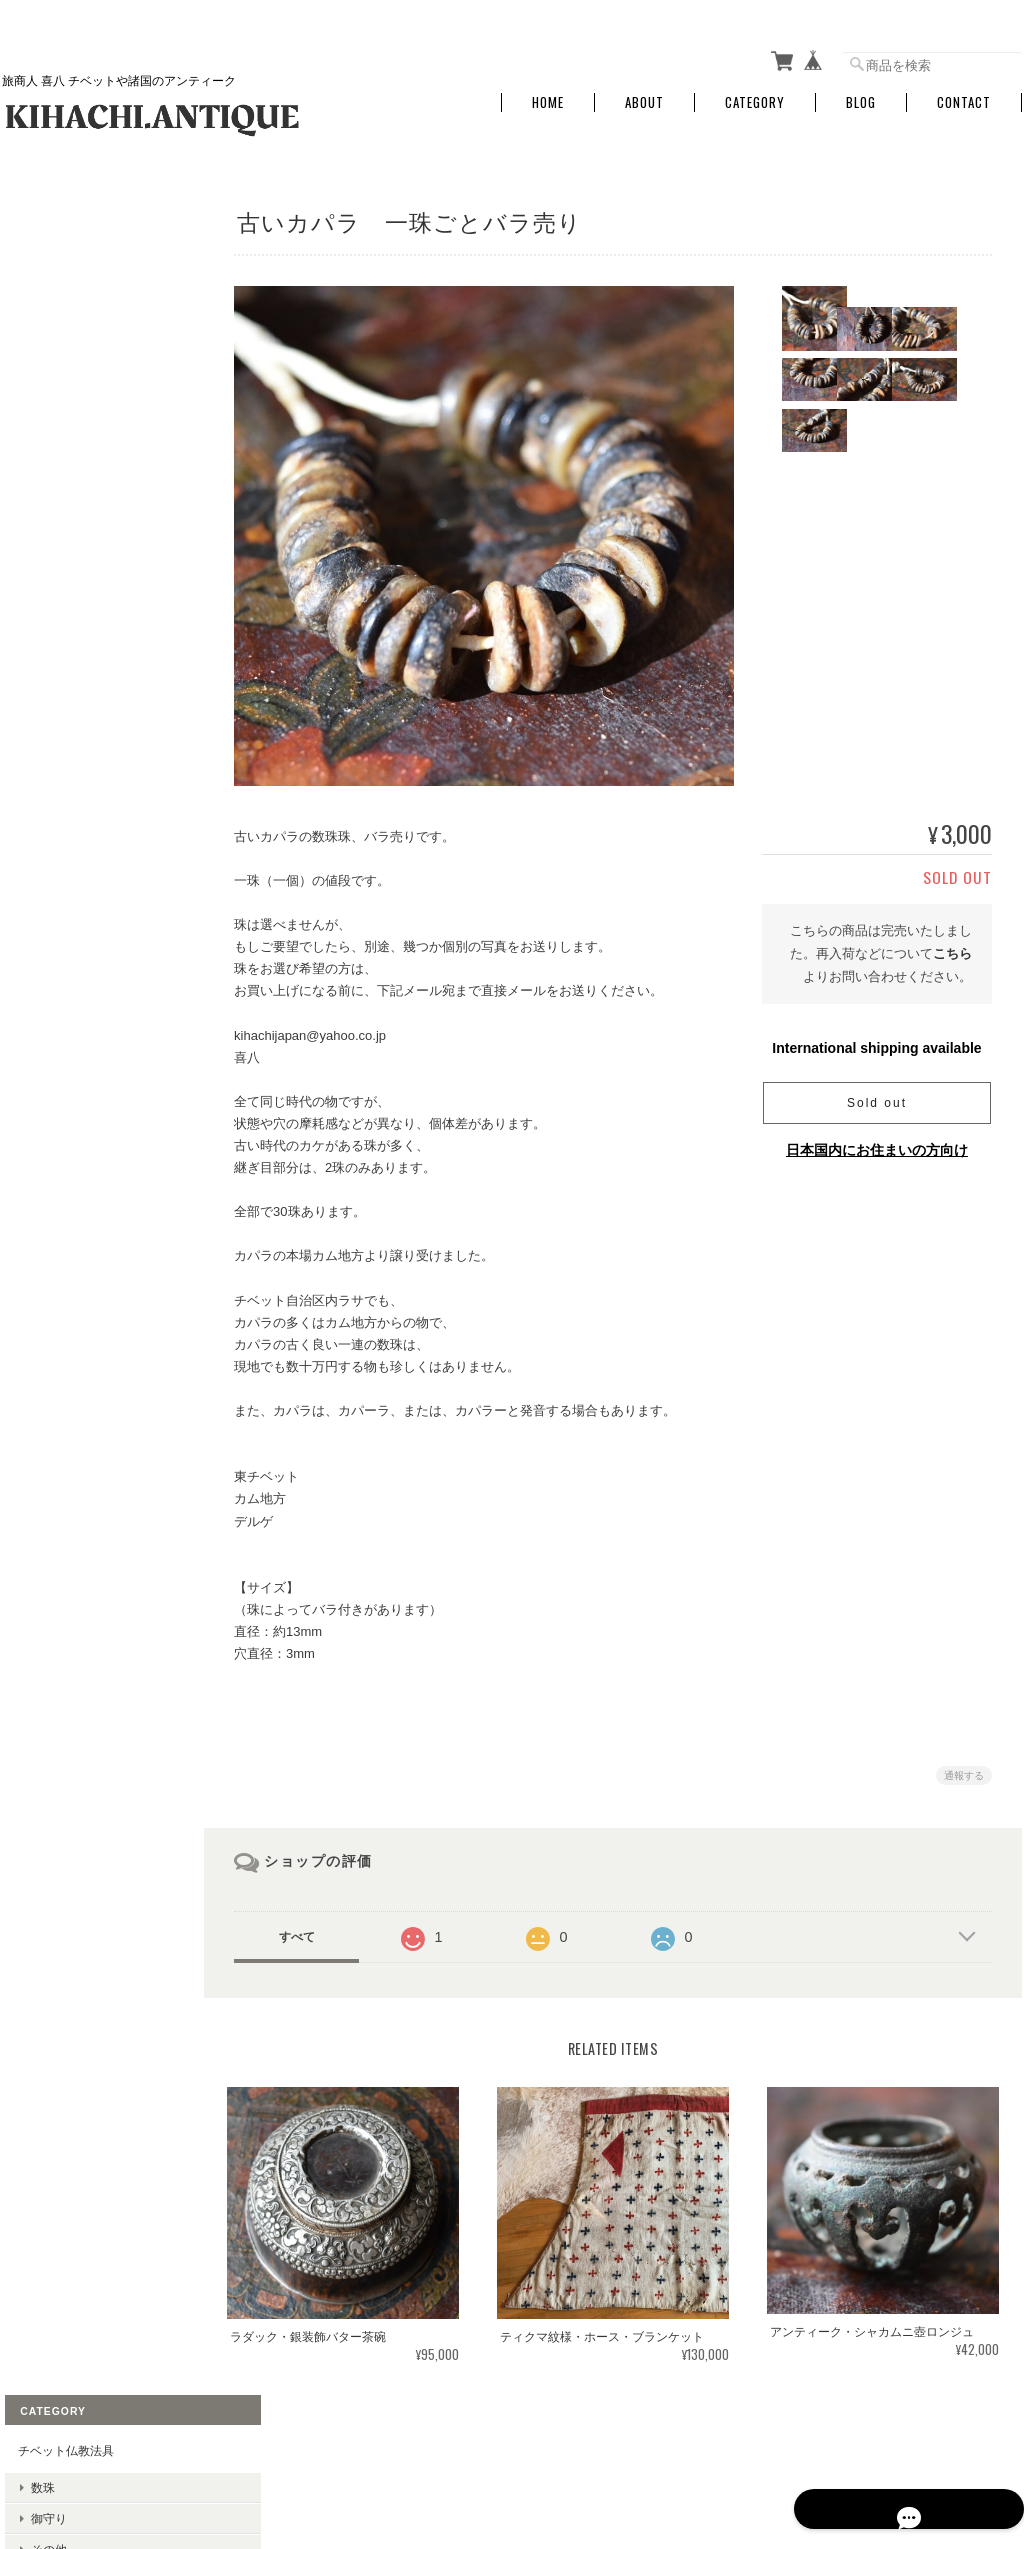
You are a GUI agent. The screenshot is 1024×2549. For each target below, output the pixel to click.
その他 (46, 320)
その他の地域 (64, 428)
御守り (46, 289)
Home (548, 92)
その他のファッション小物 (100, 645)
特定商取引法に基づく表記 (87, 1096)
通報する (964, 1765)
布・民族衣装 (51, 515)
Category (755, 92)
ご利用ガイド (51, 1049)
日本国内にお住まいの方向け (877, 1139)
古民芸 (33, 685)
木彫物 (46, 723)
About (644, 92)
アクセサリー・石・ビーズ (87, 360)
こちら (952, 943)
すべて (315, 1927)
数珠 (40, 258)
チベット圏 (58, 397)
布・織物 (52, 816)
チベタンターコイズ (69, 468)
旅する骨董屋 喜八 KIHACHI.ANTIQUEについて (590, 2447)
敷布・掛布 (58, 583)
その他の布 (58, 614)
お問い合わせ (51, 1143)
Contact (964, 92)
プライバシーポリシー (801, 2447)
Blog (861, 92)
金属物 (46, 754)
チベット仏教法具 (63, 221)
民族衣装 (52, 552)
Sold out (877, 1092)
